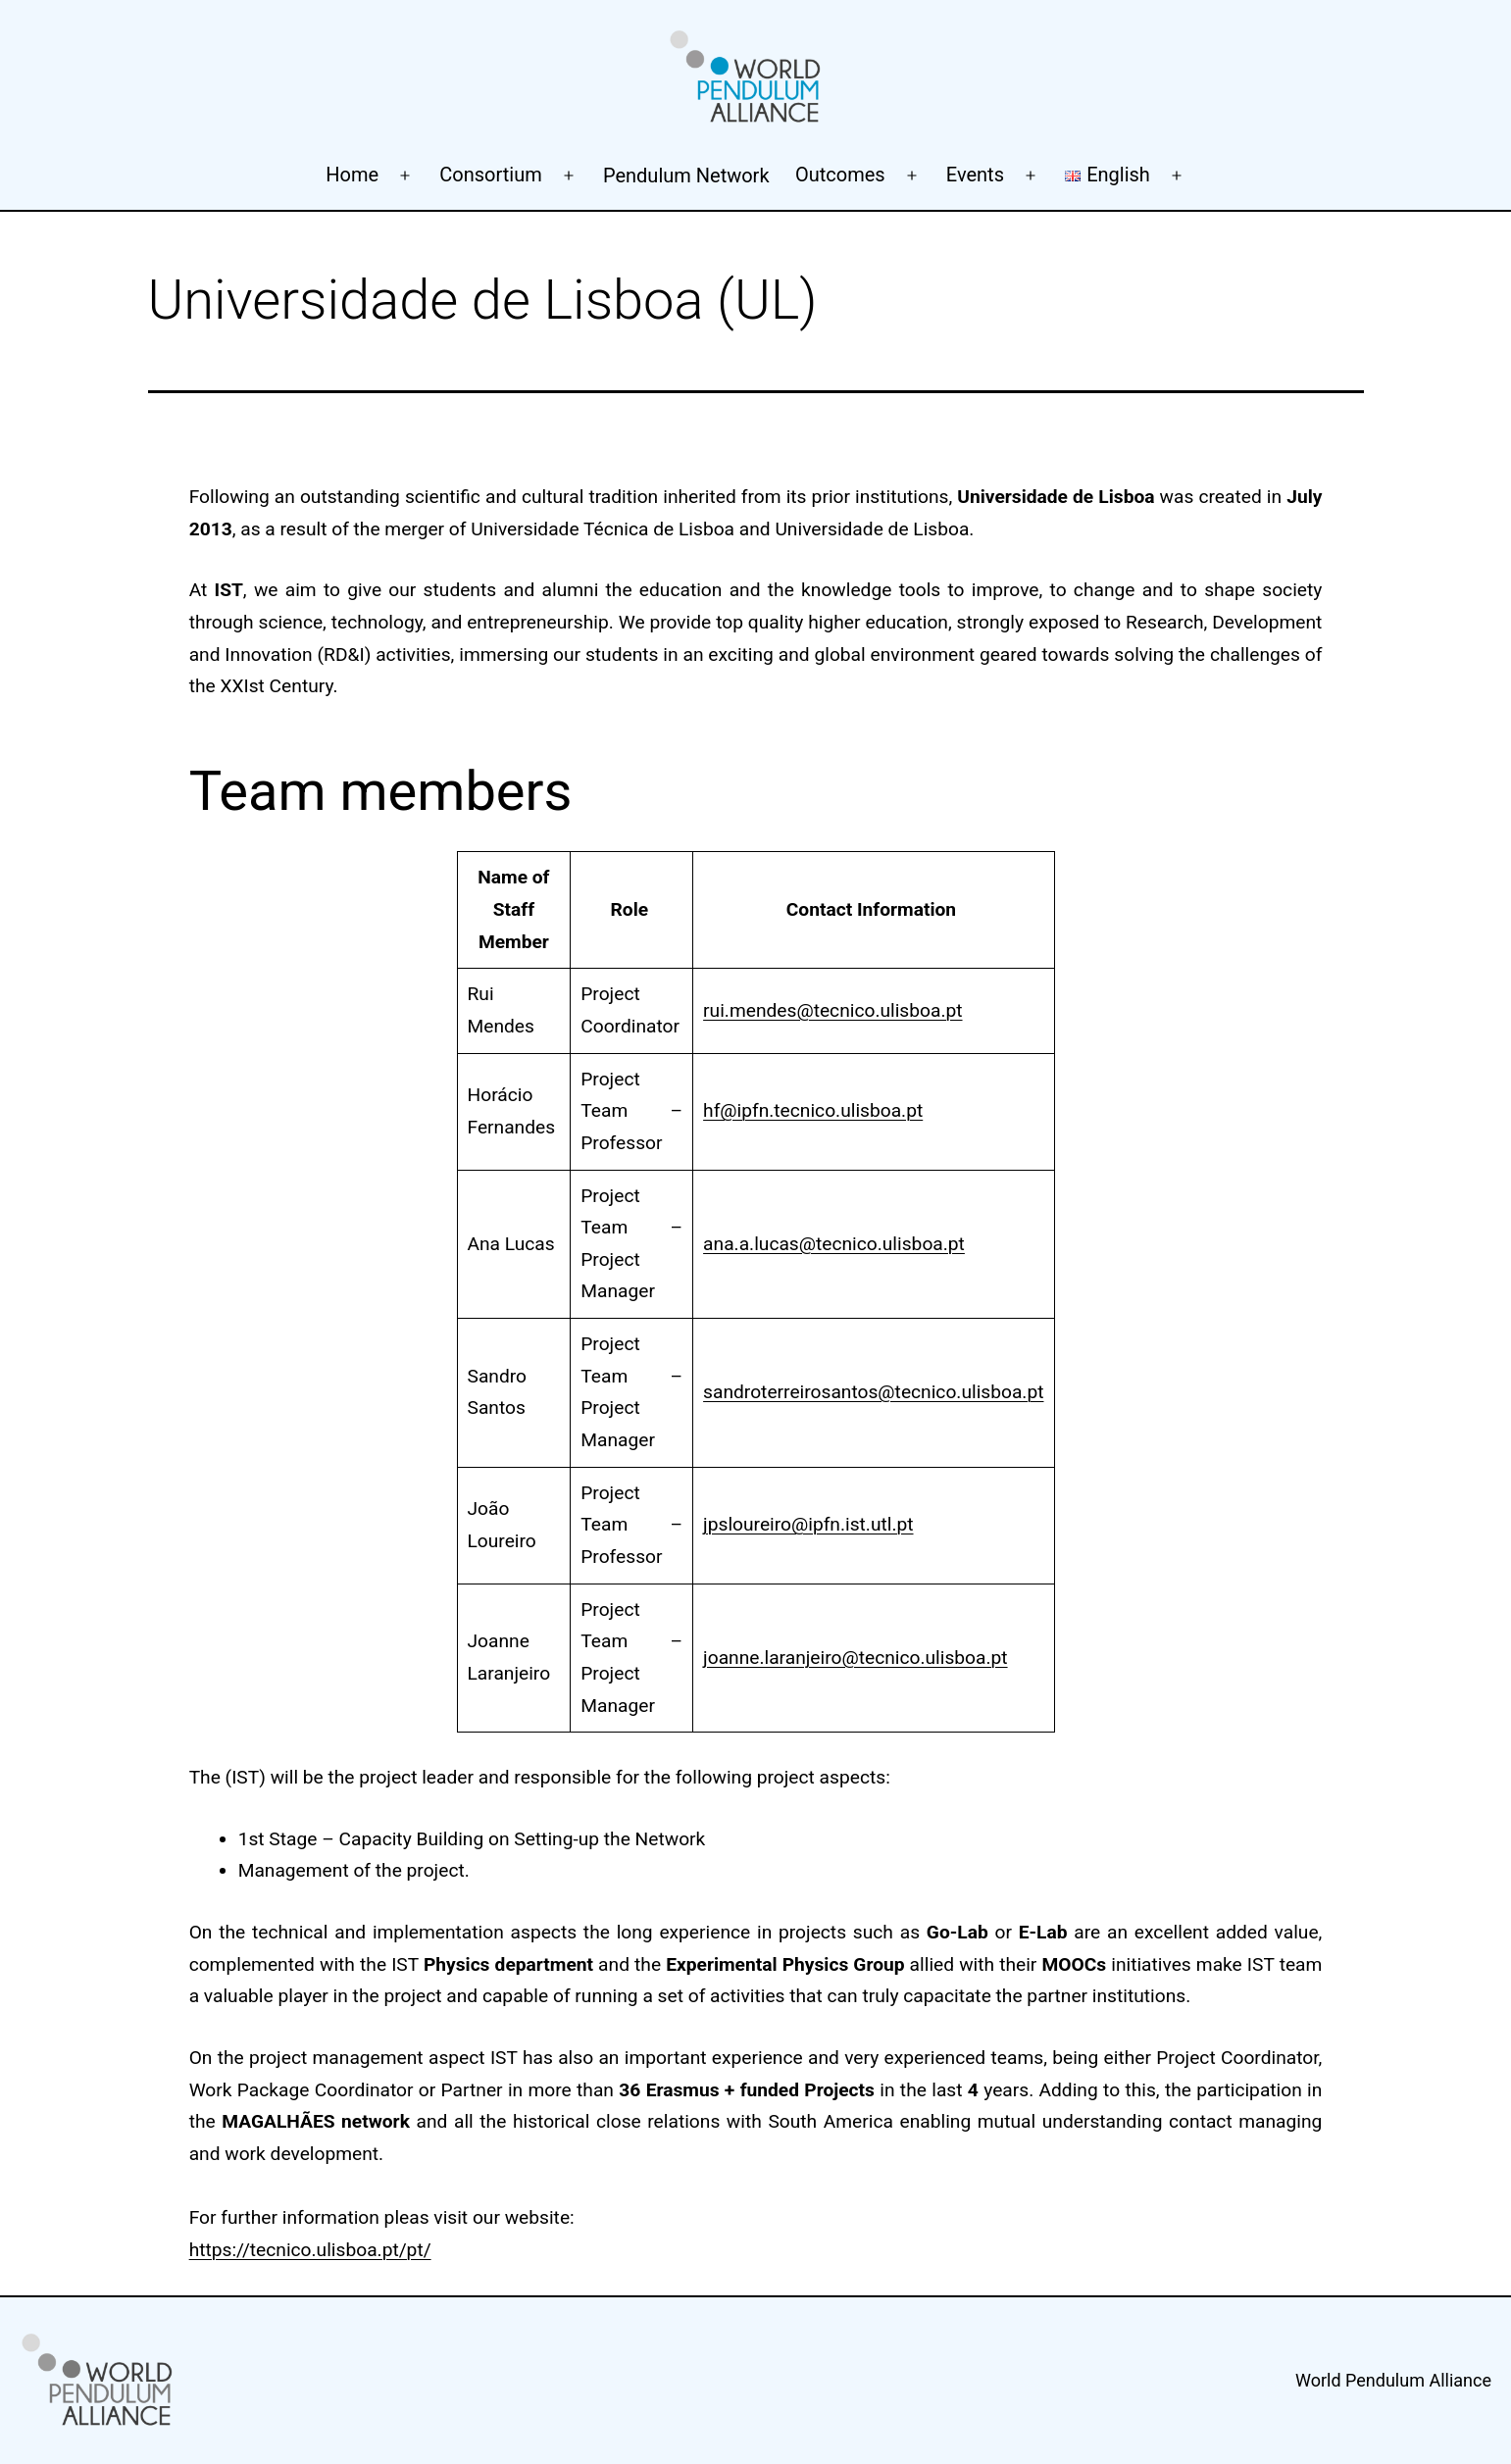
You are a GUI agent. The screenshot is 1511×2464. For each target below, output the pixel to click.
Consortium (490, 174)
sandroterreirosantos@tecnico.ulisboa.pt (873, 1392)
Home (352, 174)
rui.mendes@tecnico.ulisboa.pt (832, 1010)
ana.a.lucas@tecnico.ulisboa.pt (834, 1243)
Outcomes (840, 174)
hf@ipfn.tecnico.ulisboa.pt (813, 1110)
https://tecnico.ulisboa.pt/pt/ (310, 2249)
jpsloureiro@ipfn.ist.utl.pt (808, 1524)
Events (975, 174)
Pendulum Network (686, 175)
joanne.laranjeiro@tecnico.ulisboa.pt (855, 1657)
